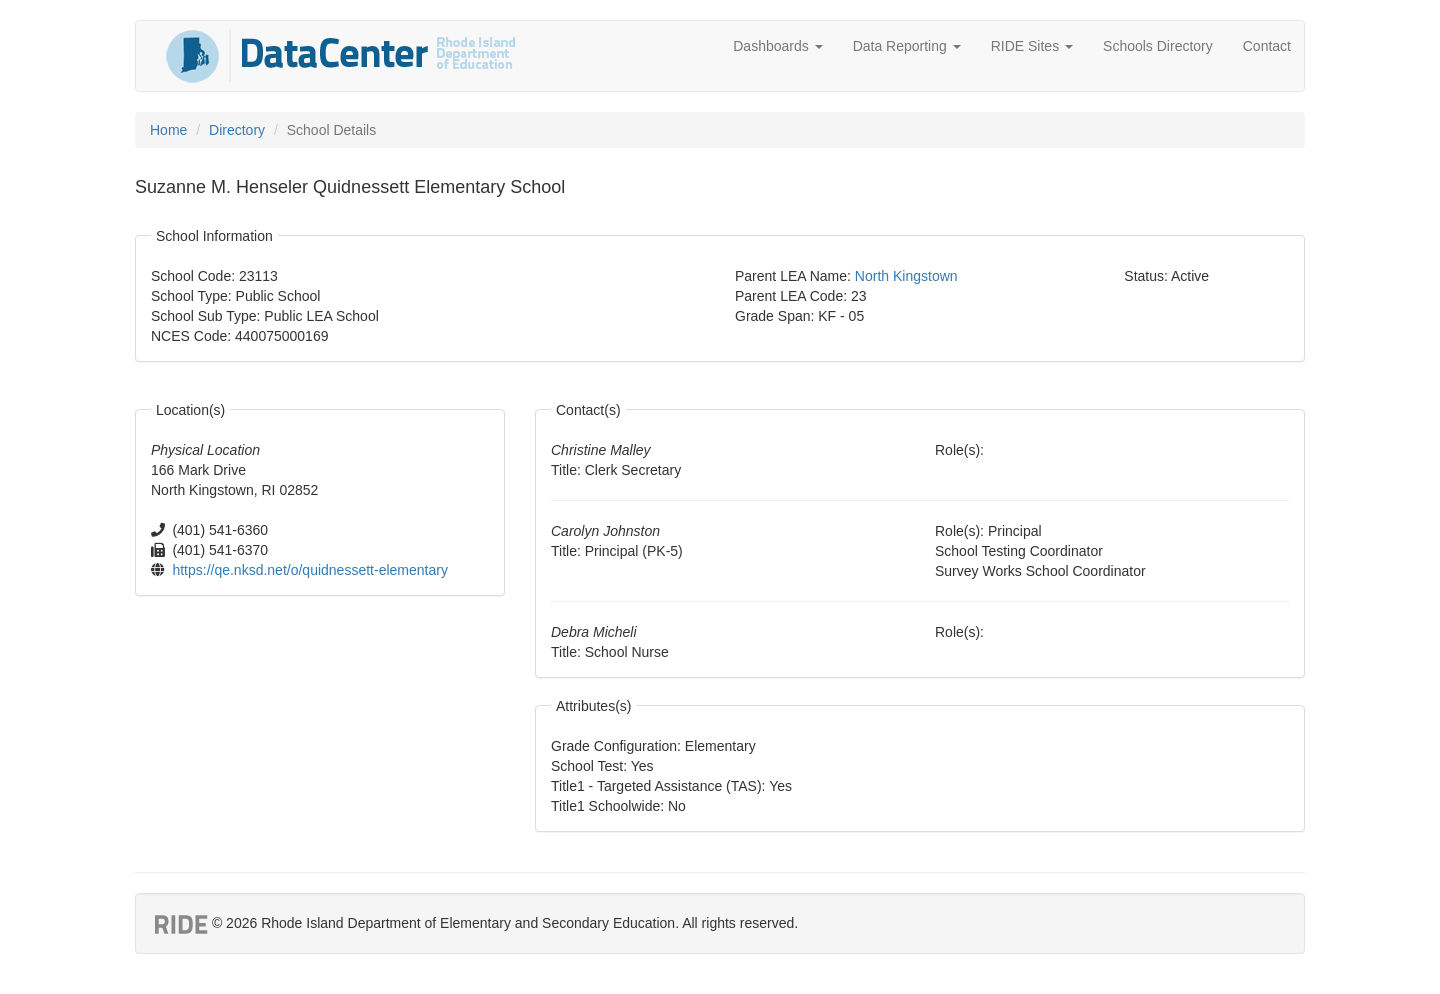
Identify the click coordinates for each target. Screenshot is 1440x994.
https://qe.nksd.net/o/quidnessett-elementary (310, 570)
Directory (237, 130)
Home (168, 130)
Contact (1267, 46)
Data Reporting (907, 46)
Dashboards (777, 46)
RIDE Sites (1032, 46)
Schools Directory (1158, 46)
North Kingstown (906, 276)
